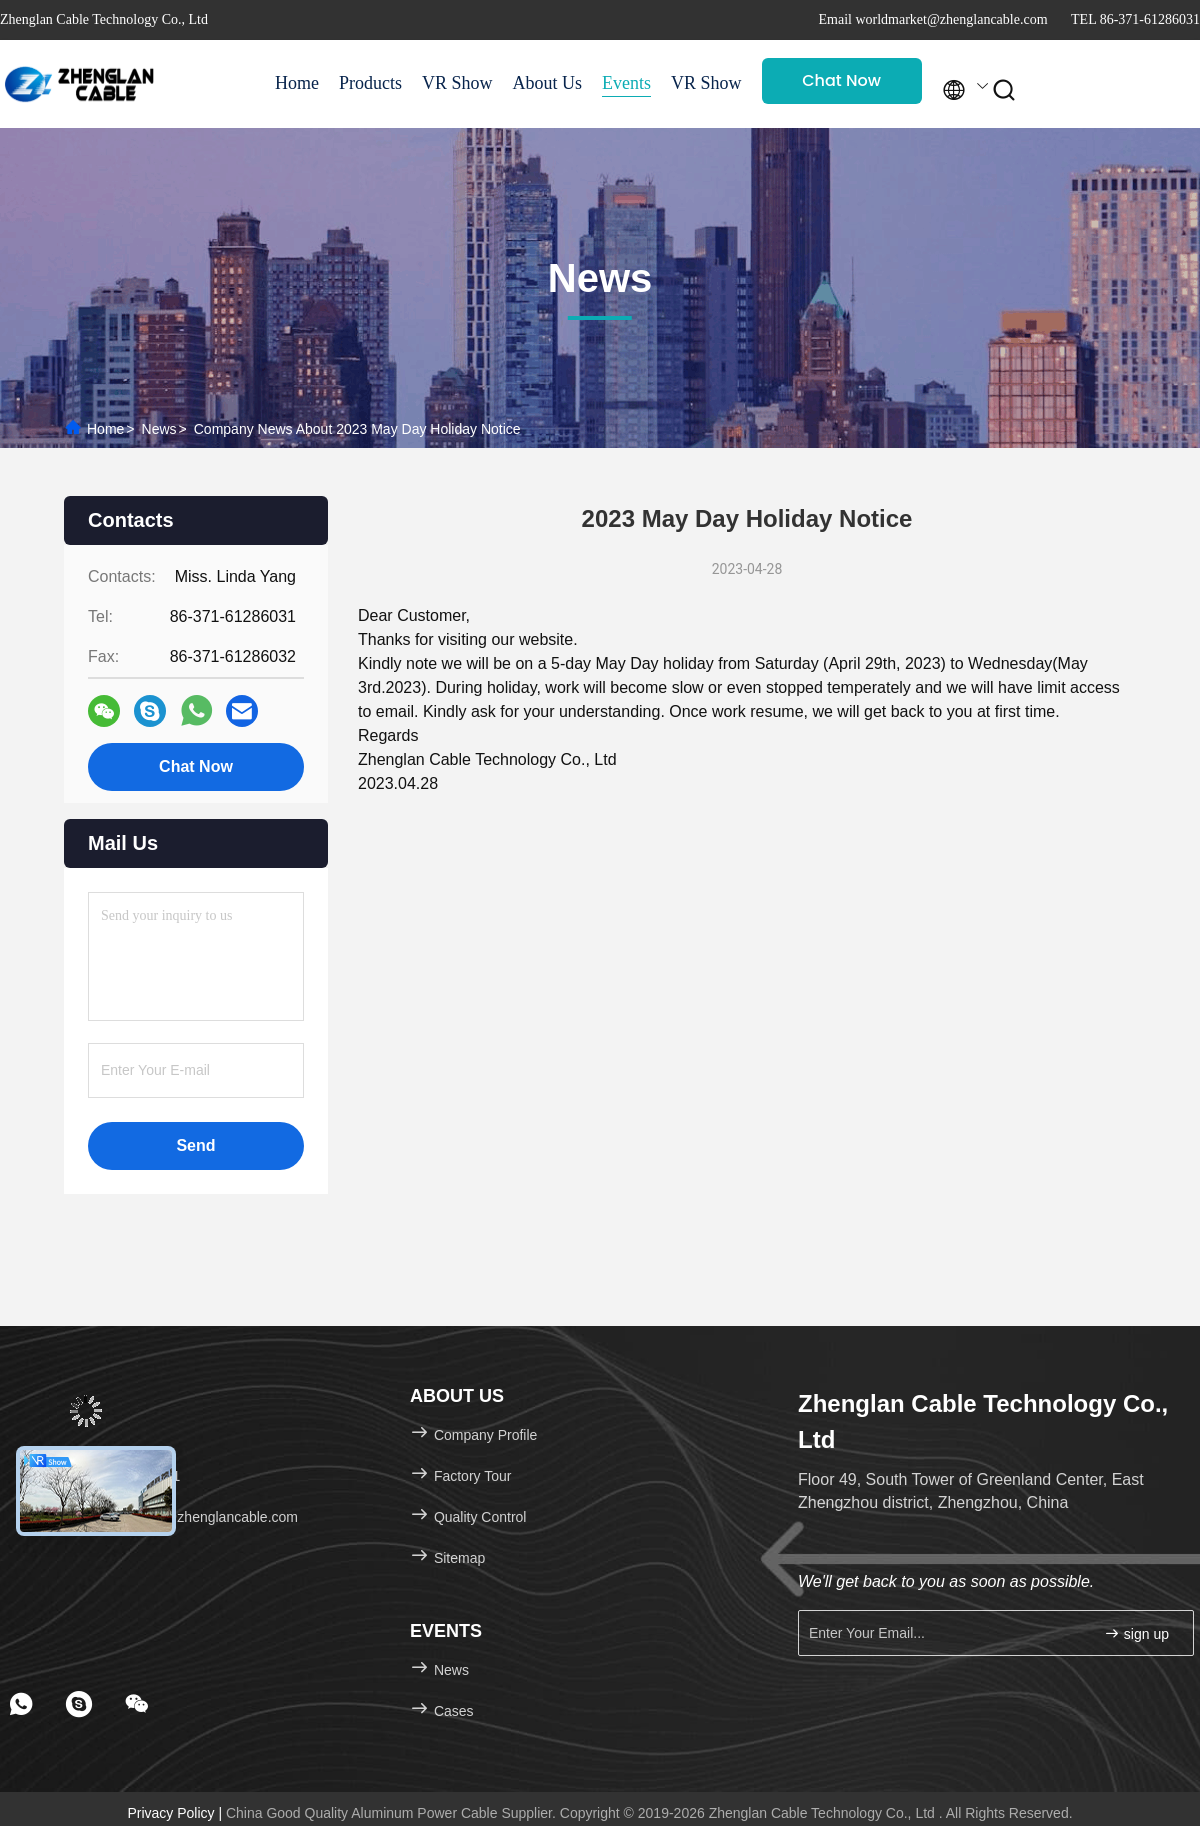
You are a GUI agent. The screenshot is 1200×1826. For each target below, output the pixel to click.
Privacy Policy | (176, 1813)
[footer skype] (79, 1704)
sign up (1136, 1633)
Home (297, 83)
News (159, 429)
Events (626, 83)
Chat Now (841, 80)
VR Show (457, 83)
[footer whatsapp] (21, 1704)
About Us (548, 83)
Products (370, 83)
